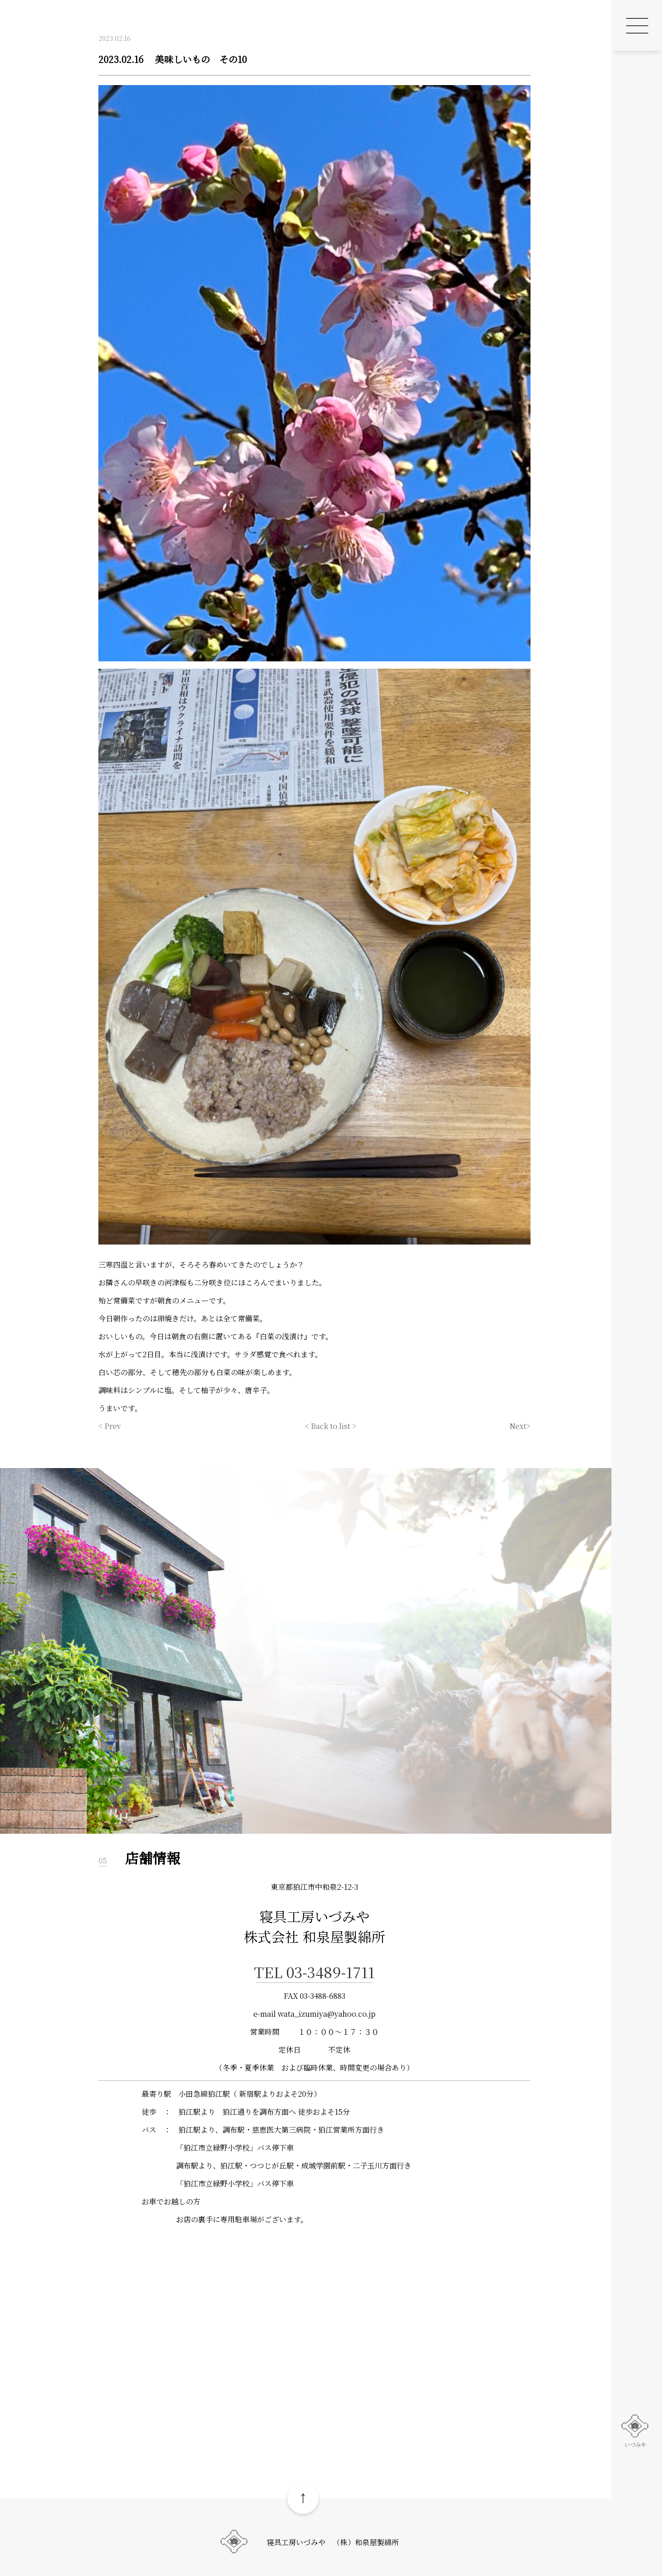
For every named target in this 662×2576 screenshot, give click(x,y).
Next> (520, 1426)
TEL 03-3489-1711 (314, 1971)
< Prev (109, 1426)
